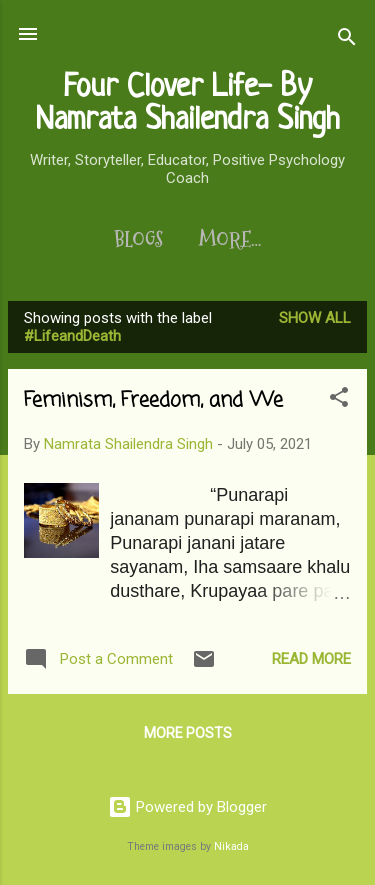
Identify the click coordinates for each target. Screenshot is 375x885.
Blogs (138, 240)
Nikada (231, 846)
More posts (188, 733)
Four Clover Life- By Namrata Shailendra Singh (187, 104)
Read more (311, 659)
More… (230, 240)
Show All (315, 318)
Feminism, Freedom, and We (153, 400)
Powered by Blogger (187, 807)
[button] (339, 400)
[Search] (347, 40)
